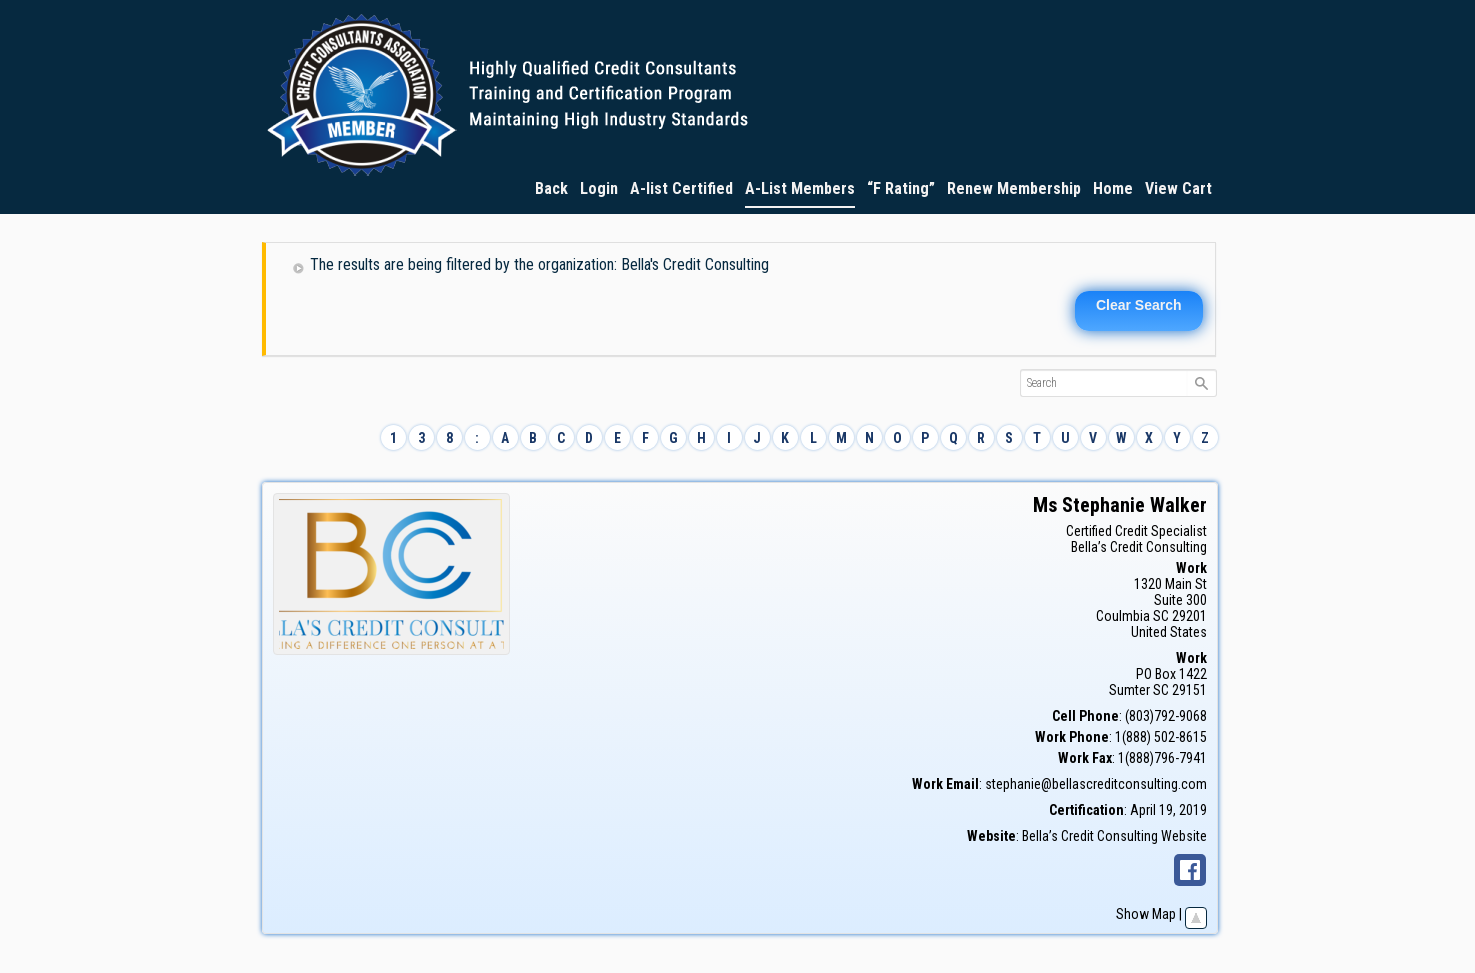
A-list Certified (681, 188)
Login (599, 188)
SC (1161, 616)
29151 (1189, 690)
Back (551, 188)
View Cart (1178, 188)
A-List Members (800, 188)
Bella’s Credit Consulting (1139, 547)
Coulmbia (1123, 616)
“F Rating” (901, 188)
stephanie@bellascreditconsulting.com (1096, 784)
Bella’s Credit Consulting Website (1114, 836)
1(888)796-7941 (1162, 758)
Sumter (1129, 690)
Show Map (1146, 914)
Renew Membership (1014, 188)
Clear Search (1139, 305)
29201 (1189, 616)
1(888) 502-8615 (1161, 737)
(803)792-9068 (1166, 716)
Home (1113, 188)
